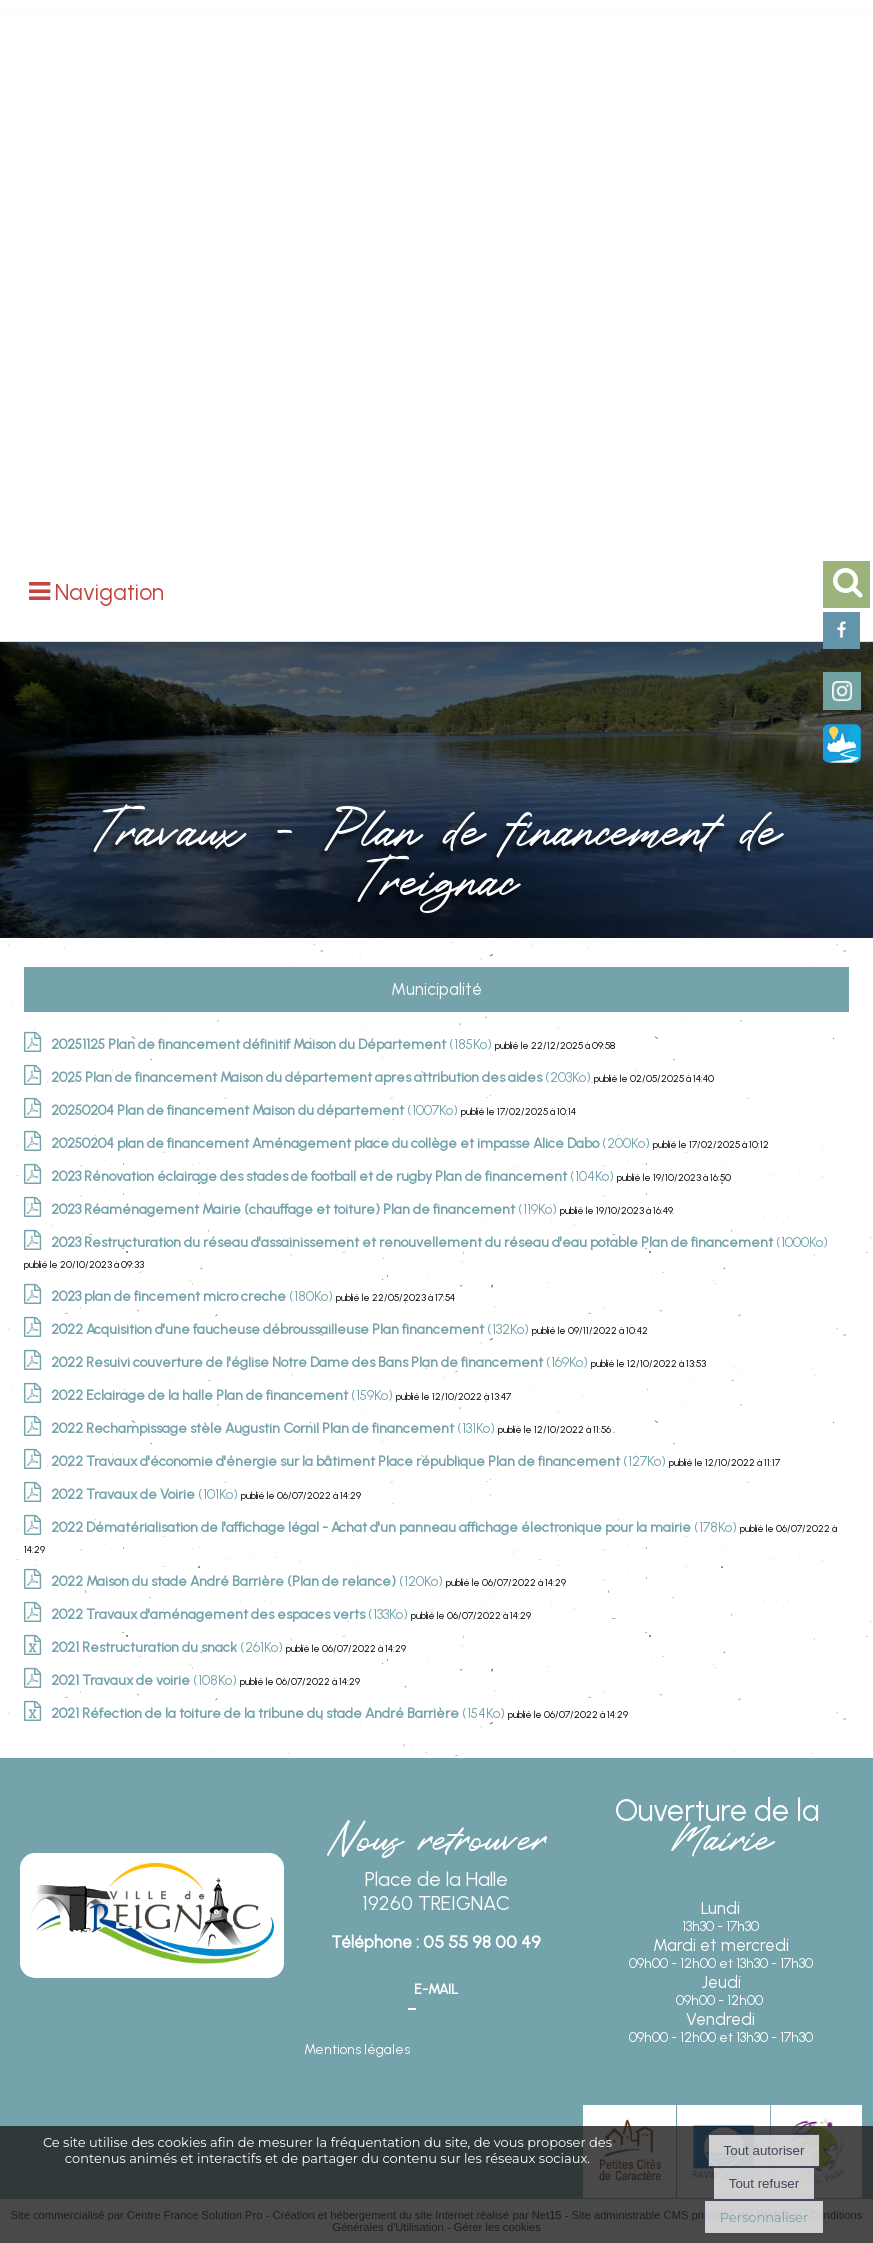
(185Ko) (273, 1044)
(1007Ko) (256, 1110)
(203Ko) (322, 1077)
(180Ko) (193, 1296)
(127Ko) (360, 1461)
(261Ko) (168, 1647)
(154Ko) (279, 1713)
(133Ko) (231, 1614)
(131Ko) (274, 1428)
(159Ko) (223, 1395)
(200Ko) (352, 1143)
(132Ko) (291, 1329)
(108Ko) (145, 1680)
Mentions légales (357, 2049)
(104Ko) (334, 1176)
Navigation (109, 592)
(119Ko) (305, 1209)
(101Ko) (146, 1494)
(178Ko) (395, 1527)
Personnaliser (764, 2217)
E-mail (436, 1989)
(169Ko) (321, 1362)
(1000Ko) (439, 1242)
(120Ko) (248, 1581)
